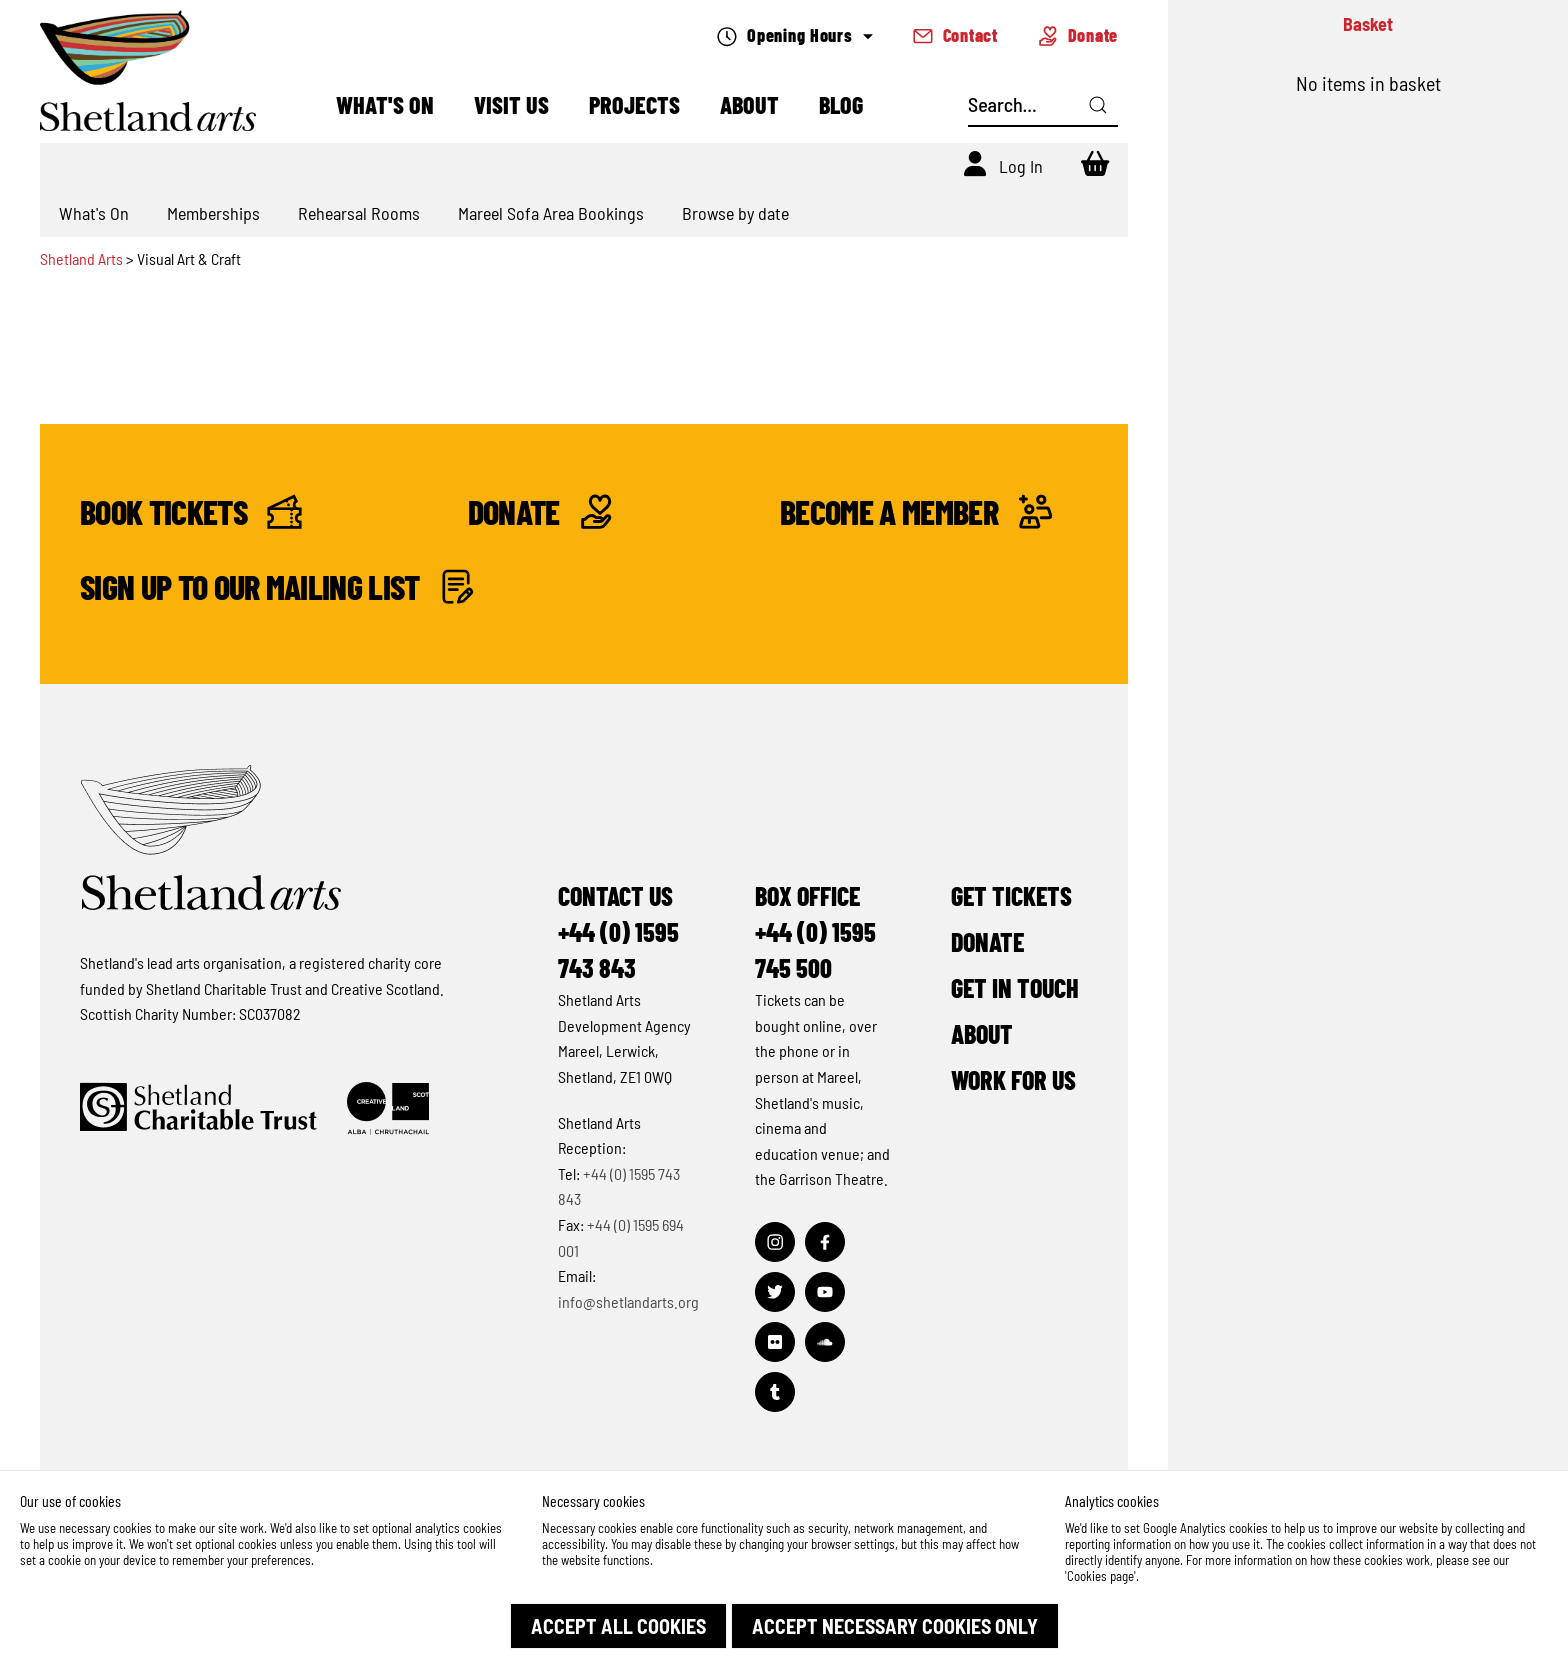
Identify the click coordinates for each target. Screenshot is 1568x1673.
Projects (634, 104)
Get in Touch (1015, 987)
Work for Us (1013, 1079)
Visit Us (511, 104)
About (749, 104)
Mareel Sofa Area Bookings (551, 213)
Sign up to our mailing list (277, 586)
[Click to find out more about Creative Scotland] (388, 1108)
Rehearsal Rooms (359, 213)
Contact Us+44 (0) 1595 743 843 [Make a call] (618, 931)
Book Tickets (191, 511)
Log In (1021, 166)
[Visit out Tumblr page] (775, 1392)
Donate (1078, 35)
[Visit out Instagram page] (775, 1242)
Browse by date (735, 213)
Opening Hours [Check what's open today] (794, 35)
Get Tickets (1011, 895)
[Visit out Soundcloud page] (825, 1342)
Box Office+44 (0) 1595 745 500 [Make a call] (815, 931)
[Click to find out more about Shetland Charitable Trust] (198, 1108)
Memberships (213, 213)
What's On (385, 104)
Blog (841, 104)
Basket (1368, 24)
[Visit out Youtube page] (825, 1292)
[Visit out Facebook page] (825, 1242)
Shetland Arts (83, 258)
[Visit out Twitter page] (775, 1292)
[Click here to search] (1098, 105)
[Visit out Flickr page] (775, 1342)
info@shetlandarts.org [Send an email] (628, 1301)
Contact (955, 35)
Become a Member (916, 511)
